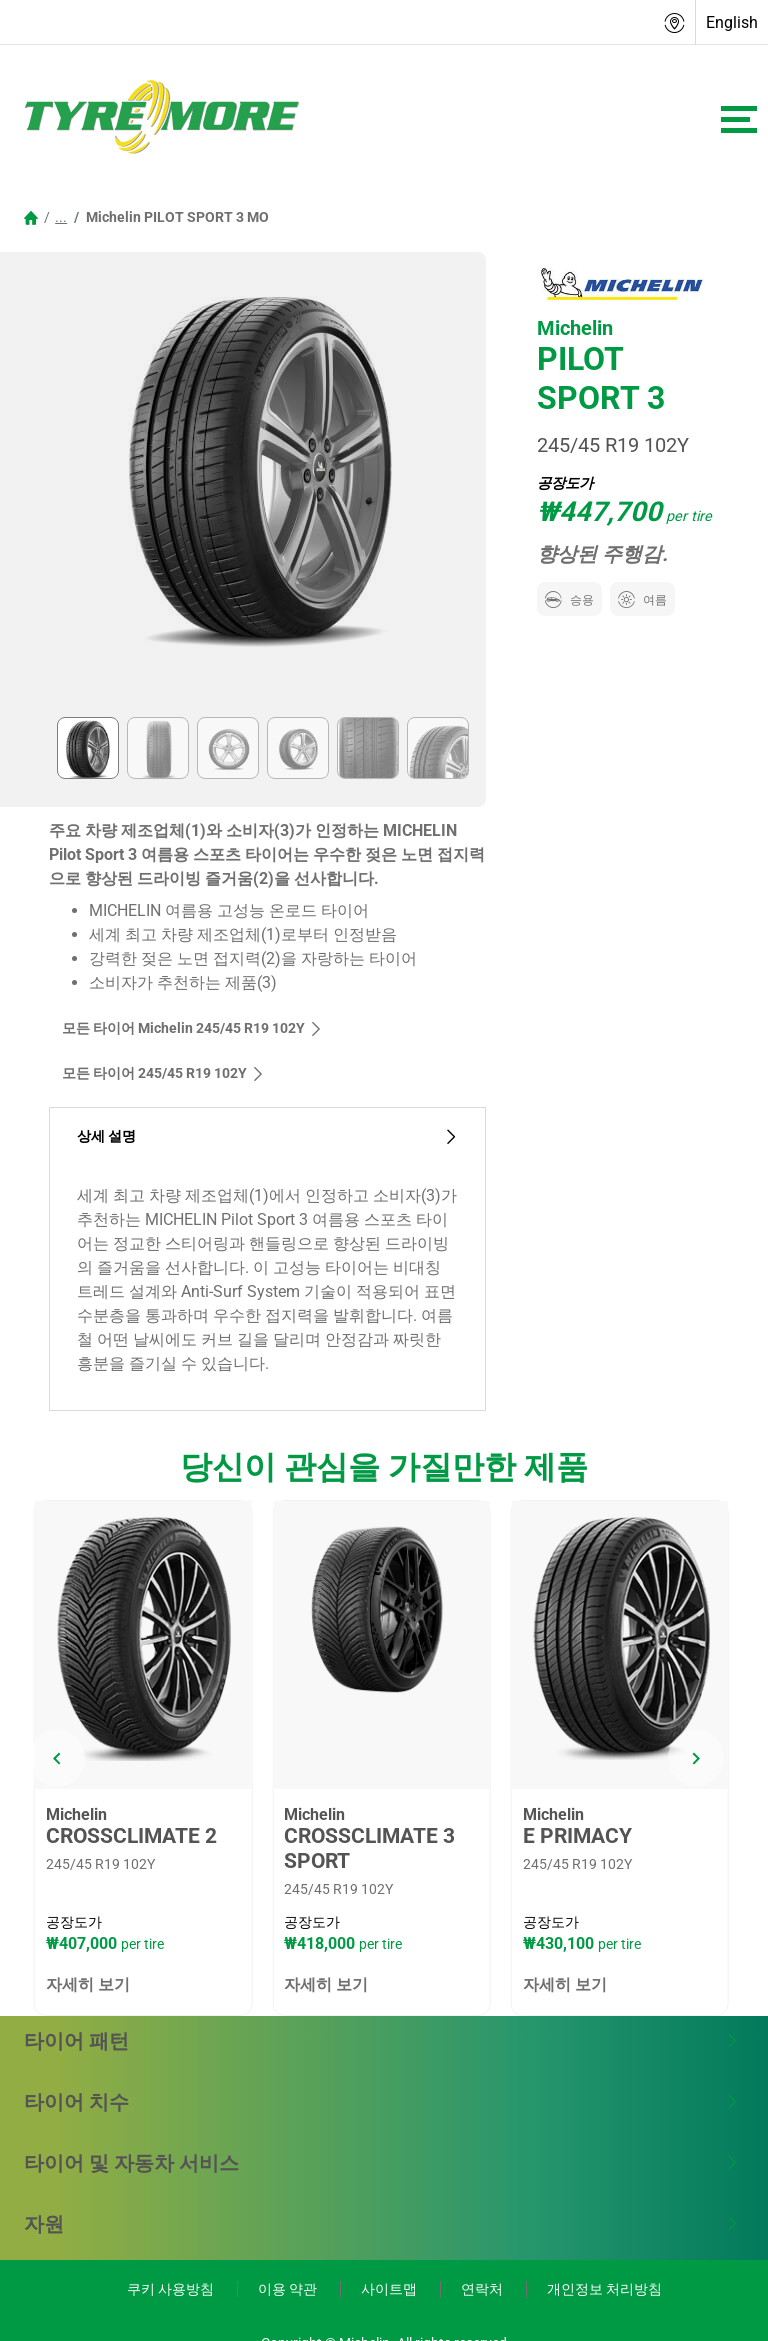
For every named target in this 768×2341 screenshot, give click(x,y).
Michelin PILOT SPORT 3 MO (176, 217)
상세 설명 (267, 1136)
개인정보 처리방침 (604, 2289)
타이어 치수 (381, 2102)
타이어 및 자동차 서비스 (381, 2163)
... (61, 217)
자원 (381, 2224)
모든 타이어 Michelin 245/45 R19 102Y (192, 1028)
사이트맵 (390, 2289)
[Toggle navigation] (739, 119)
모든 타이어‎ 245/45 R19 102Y (163, 1073)
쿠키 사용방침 (172, 2289)
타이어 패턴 (381, 2041)
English (732, 22)
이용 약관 (289, 2289)
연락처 (483, 2289)
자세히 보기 (88, 1984)
